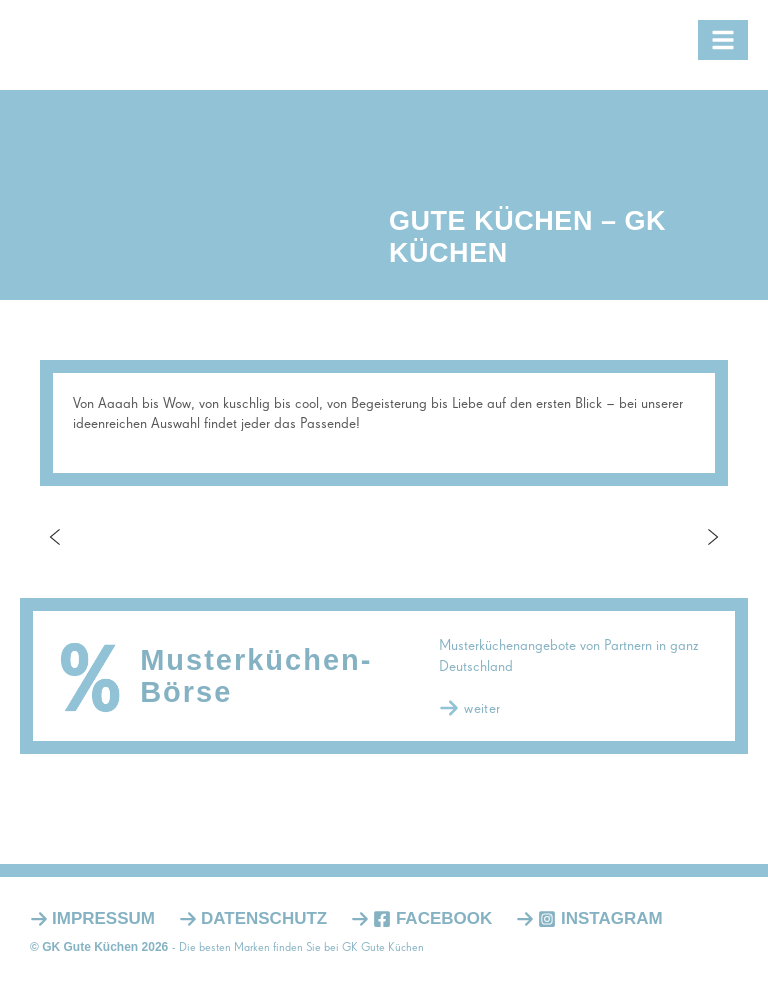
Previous (55, 537)
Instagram (600, 918)
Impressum (103, 918)
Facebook (432, 918)
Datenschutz (264, 918)
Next (713, 537)
